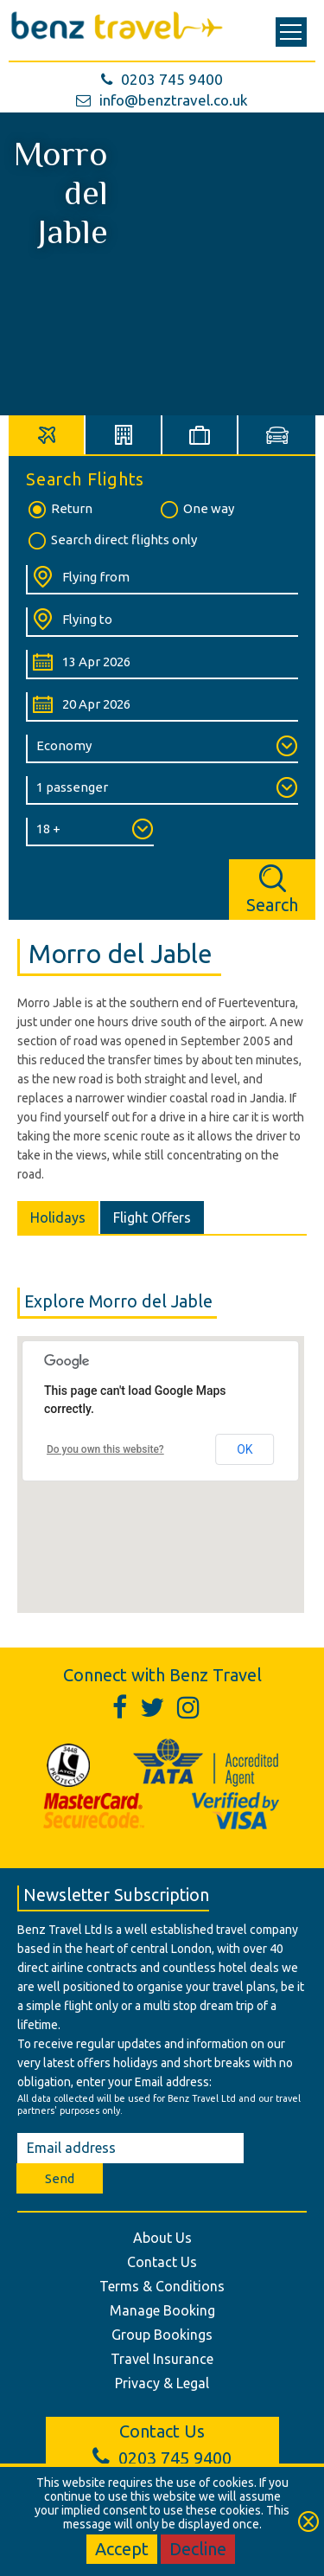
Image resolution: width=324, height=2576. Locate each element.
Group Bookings (162, 2334)
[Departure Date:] (162, 664)
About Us (162, 2237)
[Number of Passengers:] (162, 790)
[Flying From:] (162, 579)
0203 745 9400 (162, 79)
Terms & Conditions (162, 2286)
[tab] (47, 434)
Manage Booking (162, 2310)
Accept (122, 2549)
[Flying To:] (162, 622)
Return (59, 509)
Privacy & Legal (162, 2383)
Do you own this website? (105, 1449)
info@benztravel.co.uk (162, 100)
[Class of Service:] (162, 749)
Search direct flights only (111, 541)
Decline (197, 2549)
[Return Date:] (162, 707)
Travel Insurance (162, 2359)
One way (196, 509)
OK (244, 1449)
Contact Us (162, 2262)
